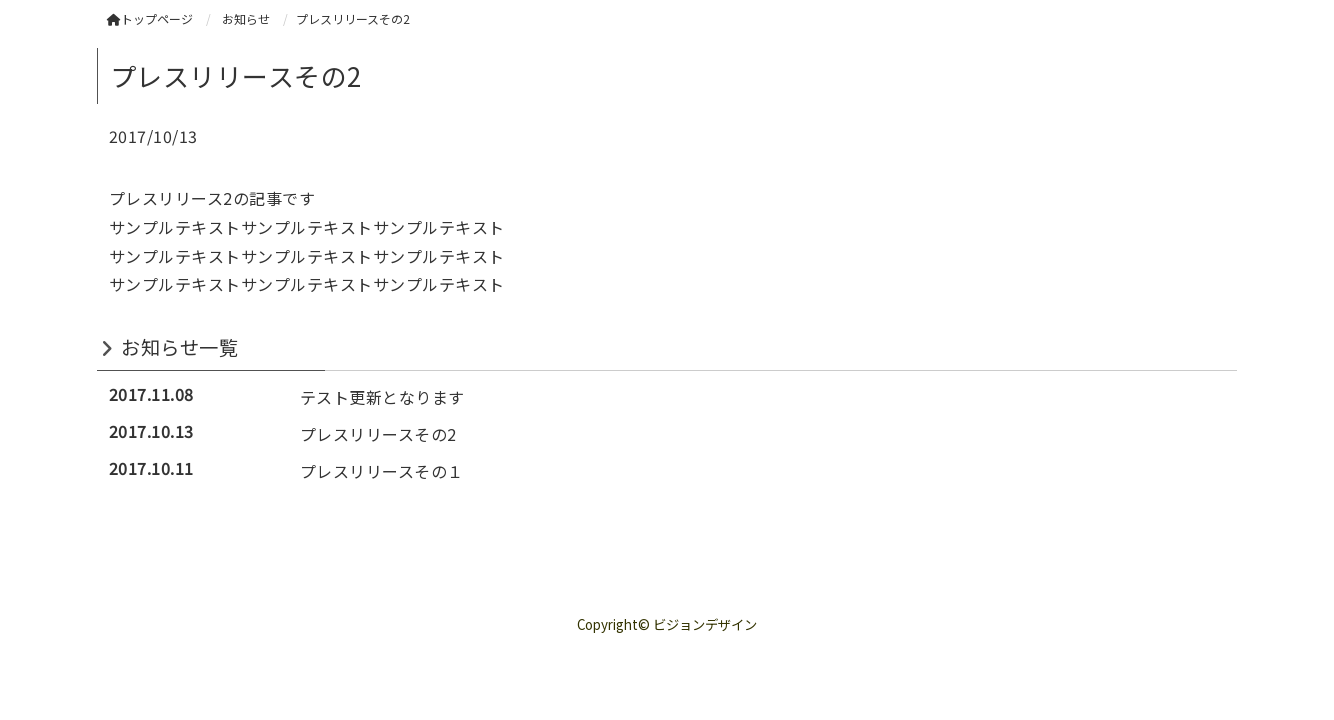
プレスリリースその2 (378, 434)
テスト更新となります (382, 397)
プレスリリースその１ (382, 471)
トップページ (150, 18)
